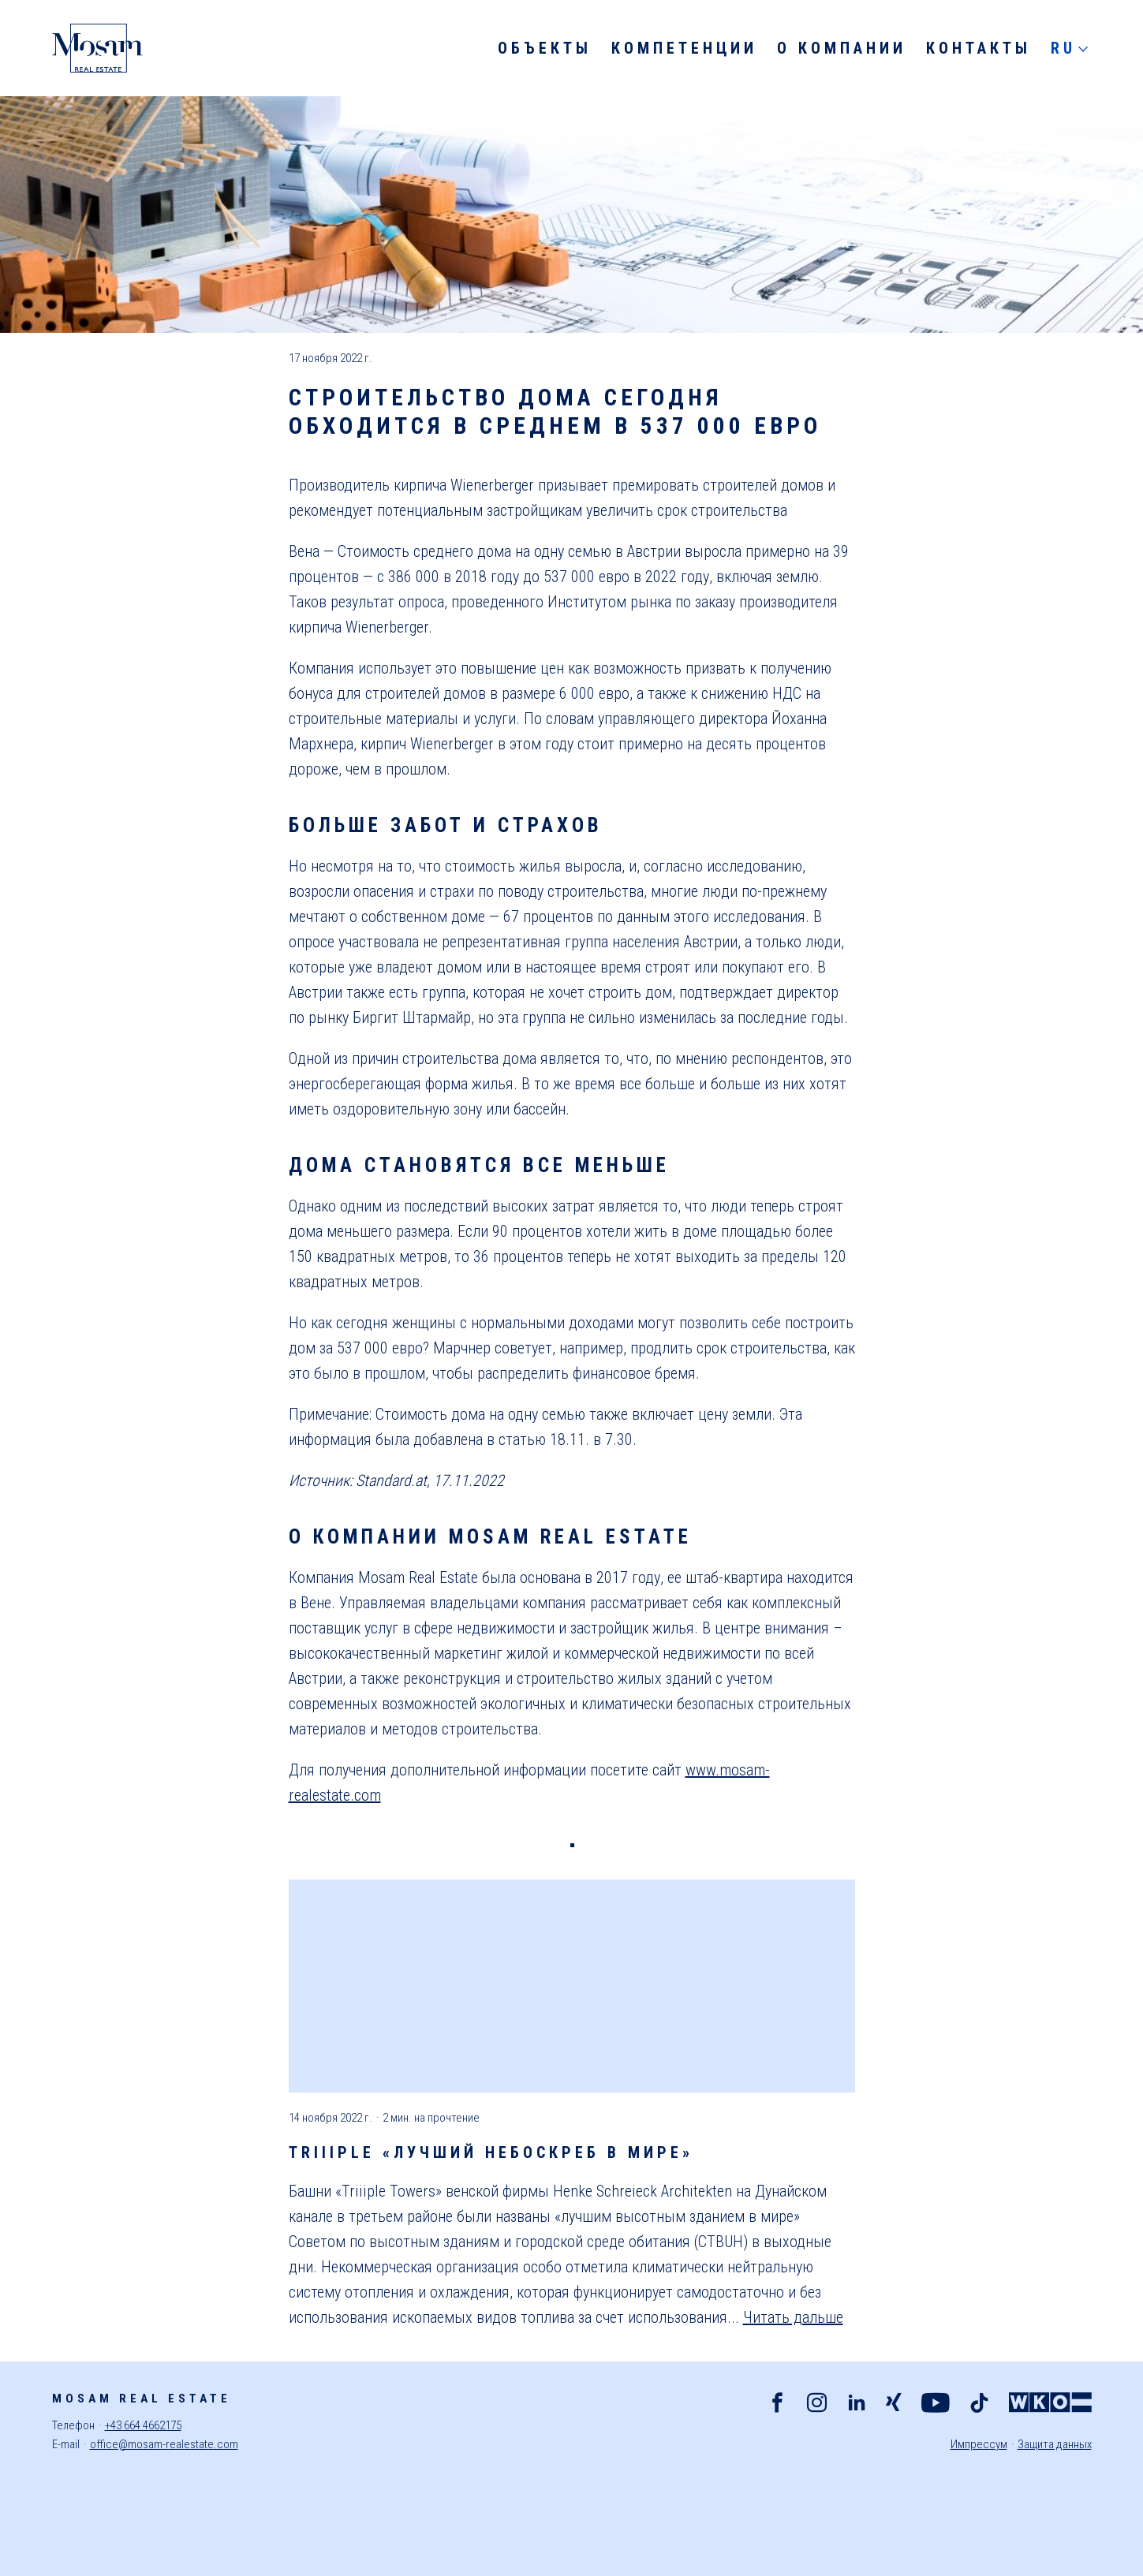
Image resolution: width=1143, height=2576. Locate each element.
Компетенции (684, 48)
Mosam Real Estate (141, 2398)
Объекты (545, 48)
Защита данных (1055, 2444)
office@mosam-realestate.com (164, 2444)
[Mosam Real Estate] (97, 48)
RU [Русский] (1063, 48)
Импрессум (979, 2444)
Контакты (978, 48)
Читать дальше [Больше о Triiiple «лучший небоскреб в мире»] (793, 2317)
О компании (841, 48)
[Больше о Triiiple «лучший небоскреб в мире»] (572, 1986)
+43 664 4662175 (143, 2425)
